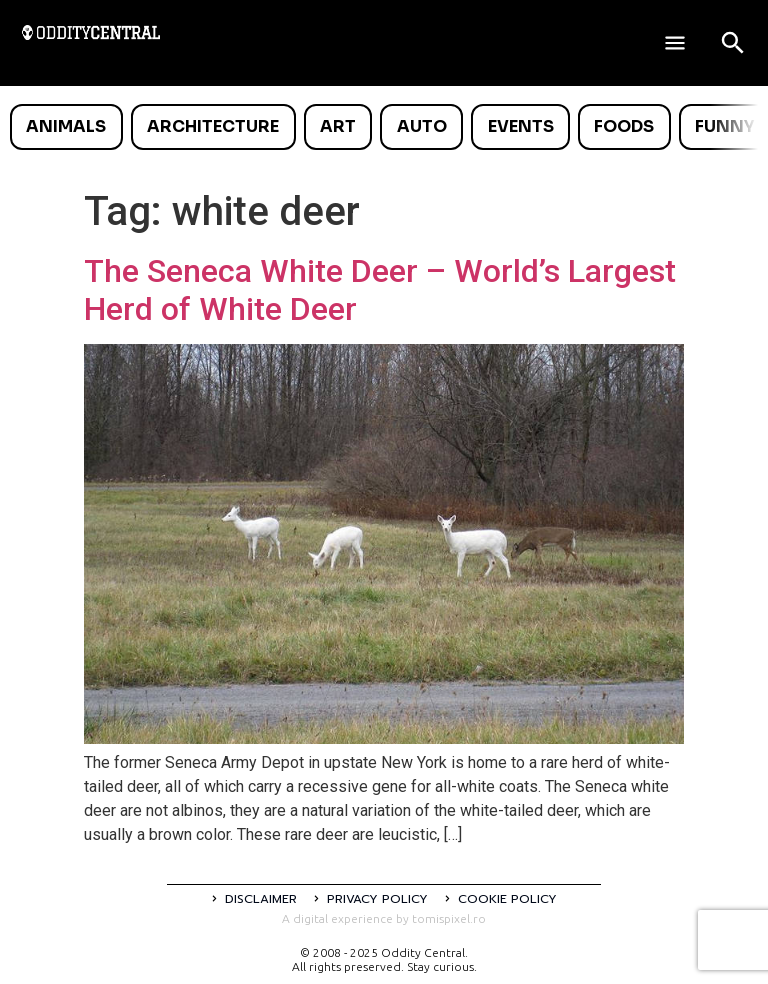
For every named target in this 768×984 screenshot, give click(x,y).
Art (338, 126)
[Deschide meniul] (675, 43)
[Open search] (733, 43)
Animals (66, 126)
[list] (384, 127)
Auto (422, 126)
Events (521, 126)
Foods (624, 126)
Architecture (213, 126)
